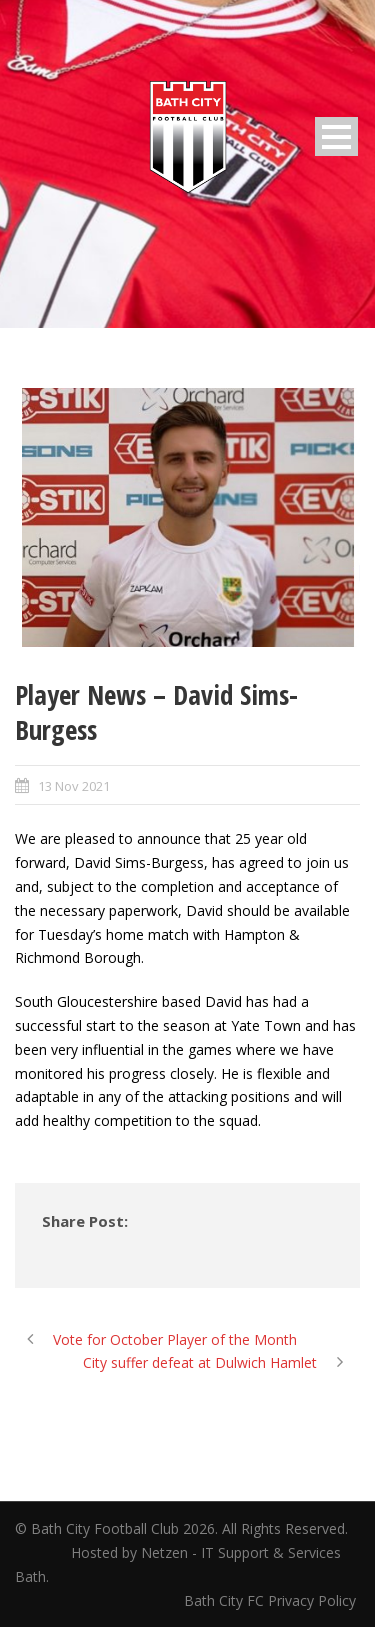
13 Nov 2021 (74, 786)
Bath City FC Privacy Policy (272, 1600)
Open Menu (336, 136)
